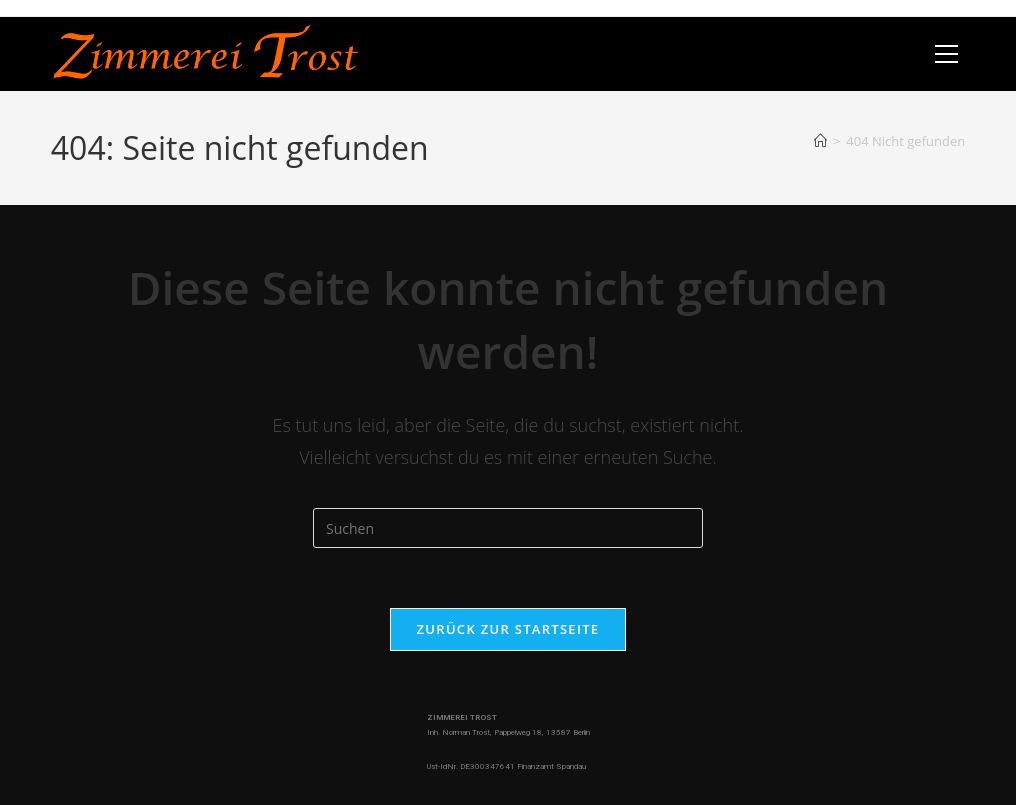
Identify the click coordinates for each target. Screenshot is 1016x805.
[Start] (820, 141)
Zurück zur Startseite (508, 629)
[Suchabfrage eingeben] (508, 528)
